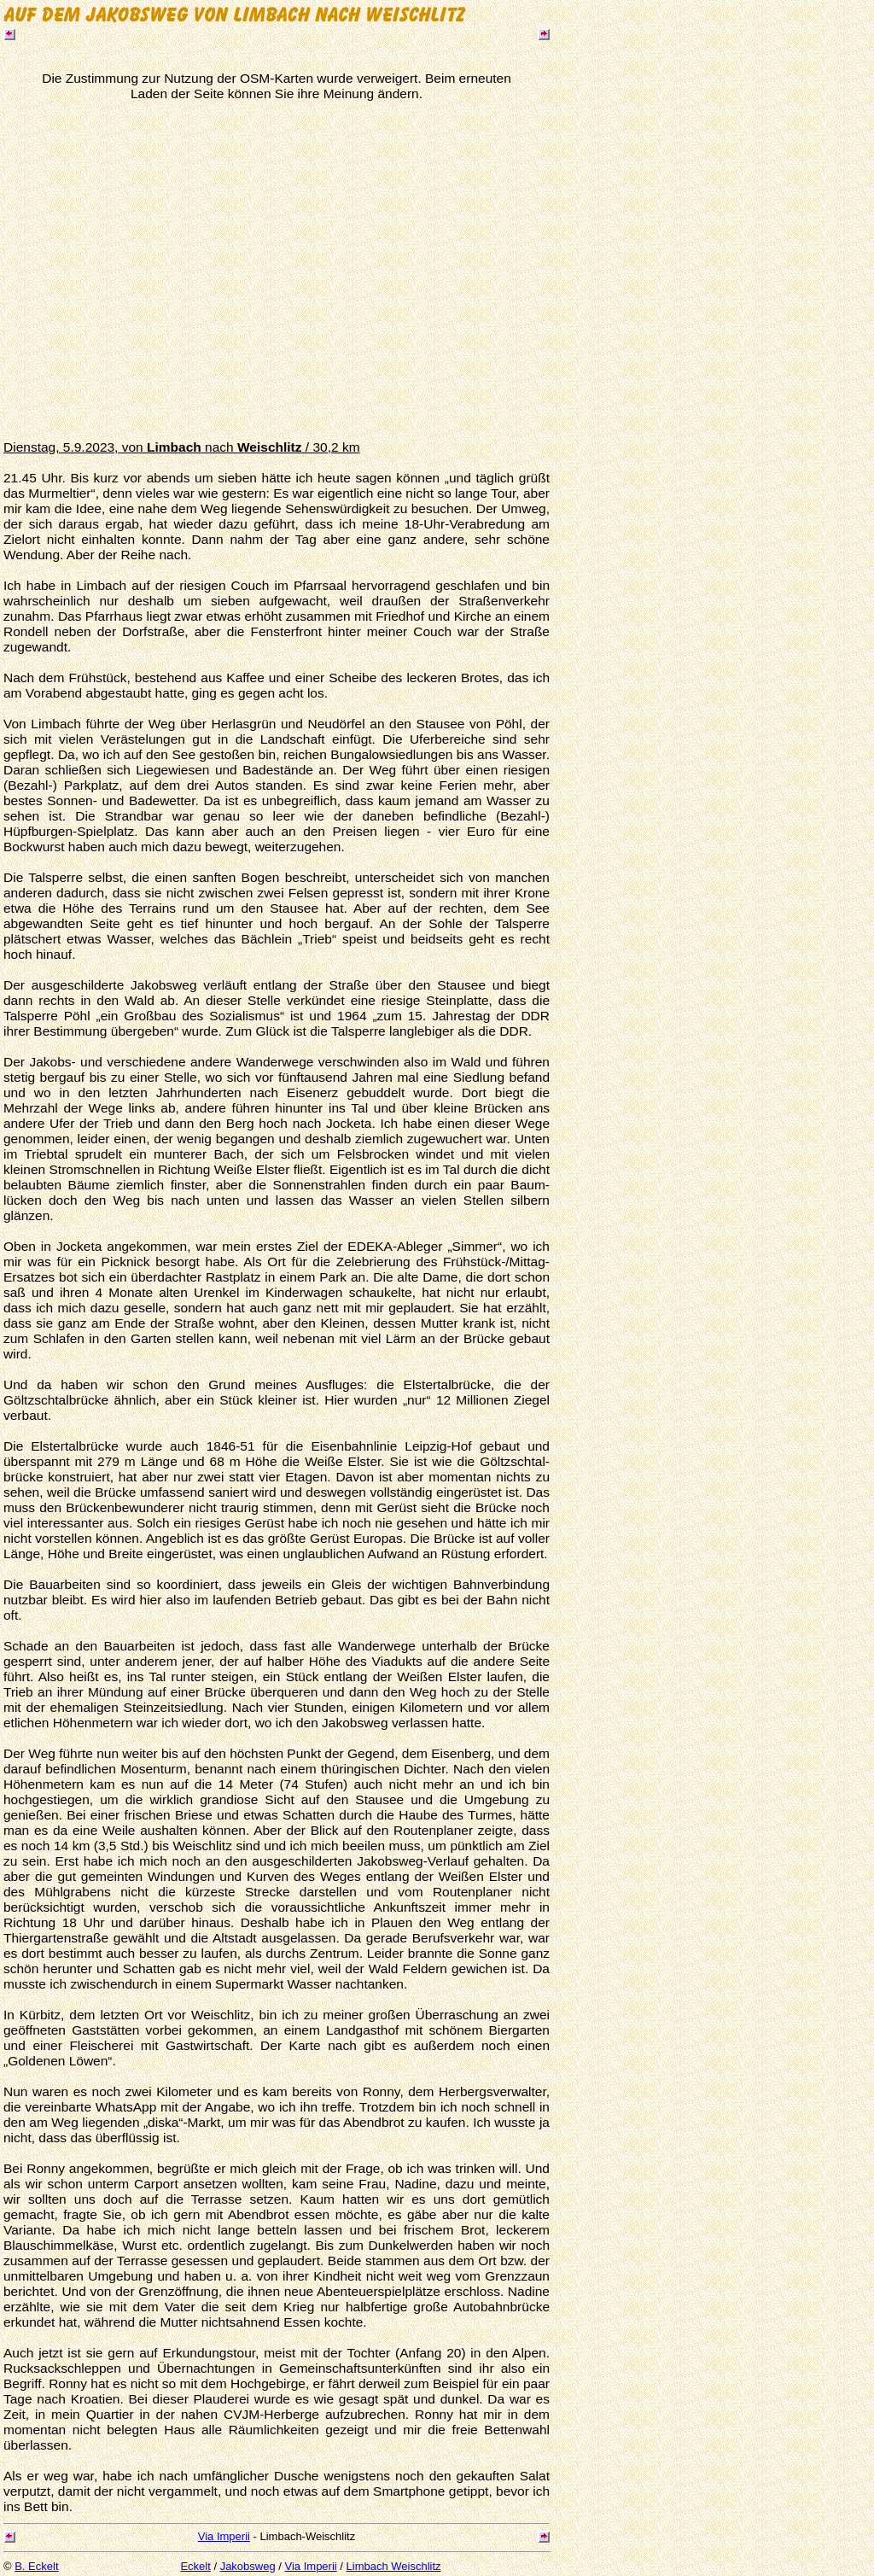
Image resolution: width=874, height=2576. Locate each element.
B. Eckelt (36, 2566)
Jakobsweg (248, 2566)
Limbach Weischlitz (394, 2566)
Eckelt (195, 2566)
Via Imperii (224, 2536)
